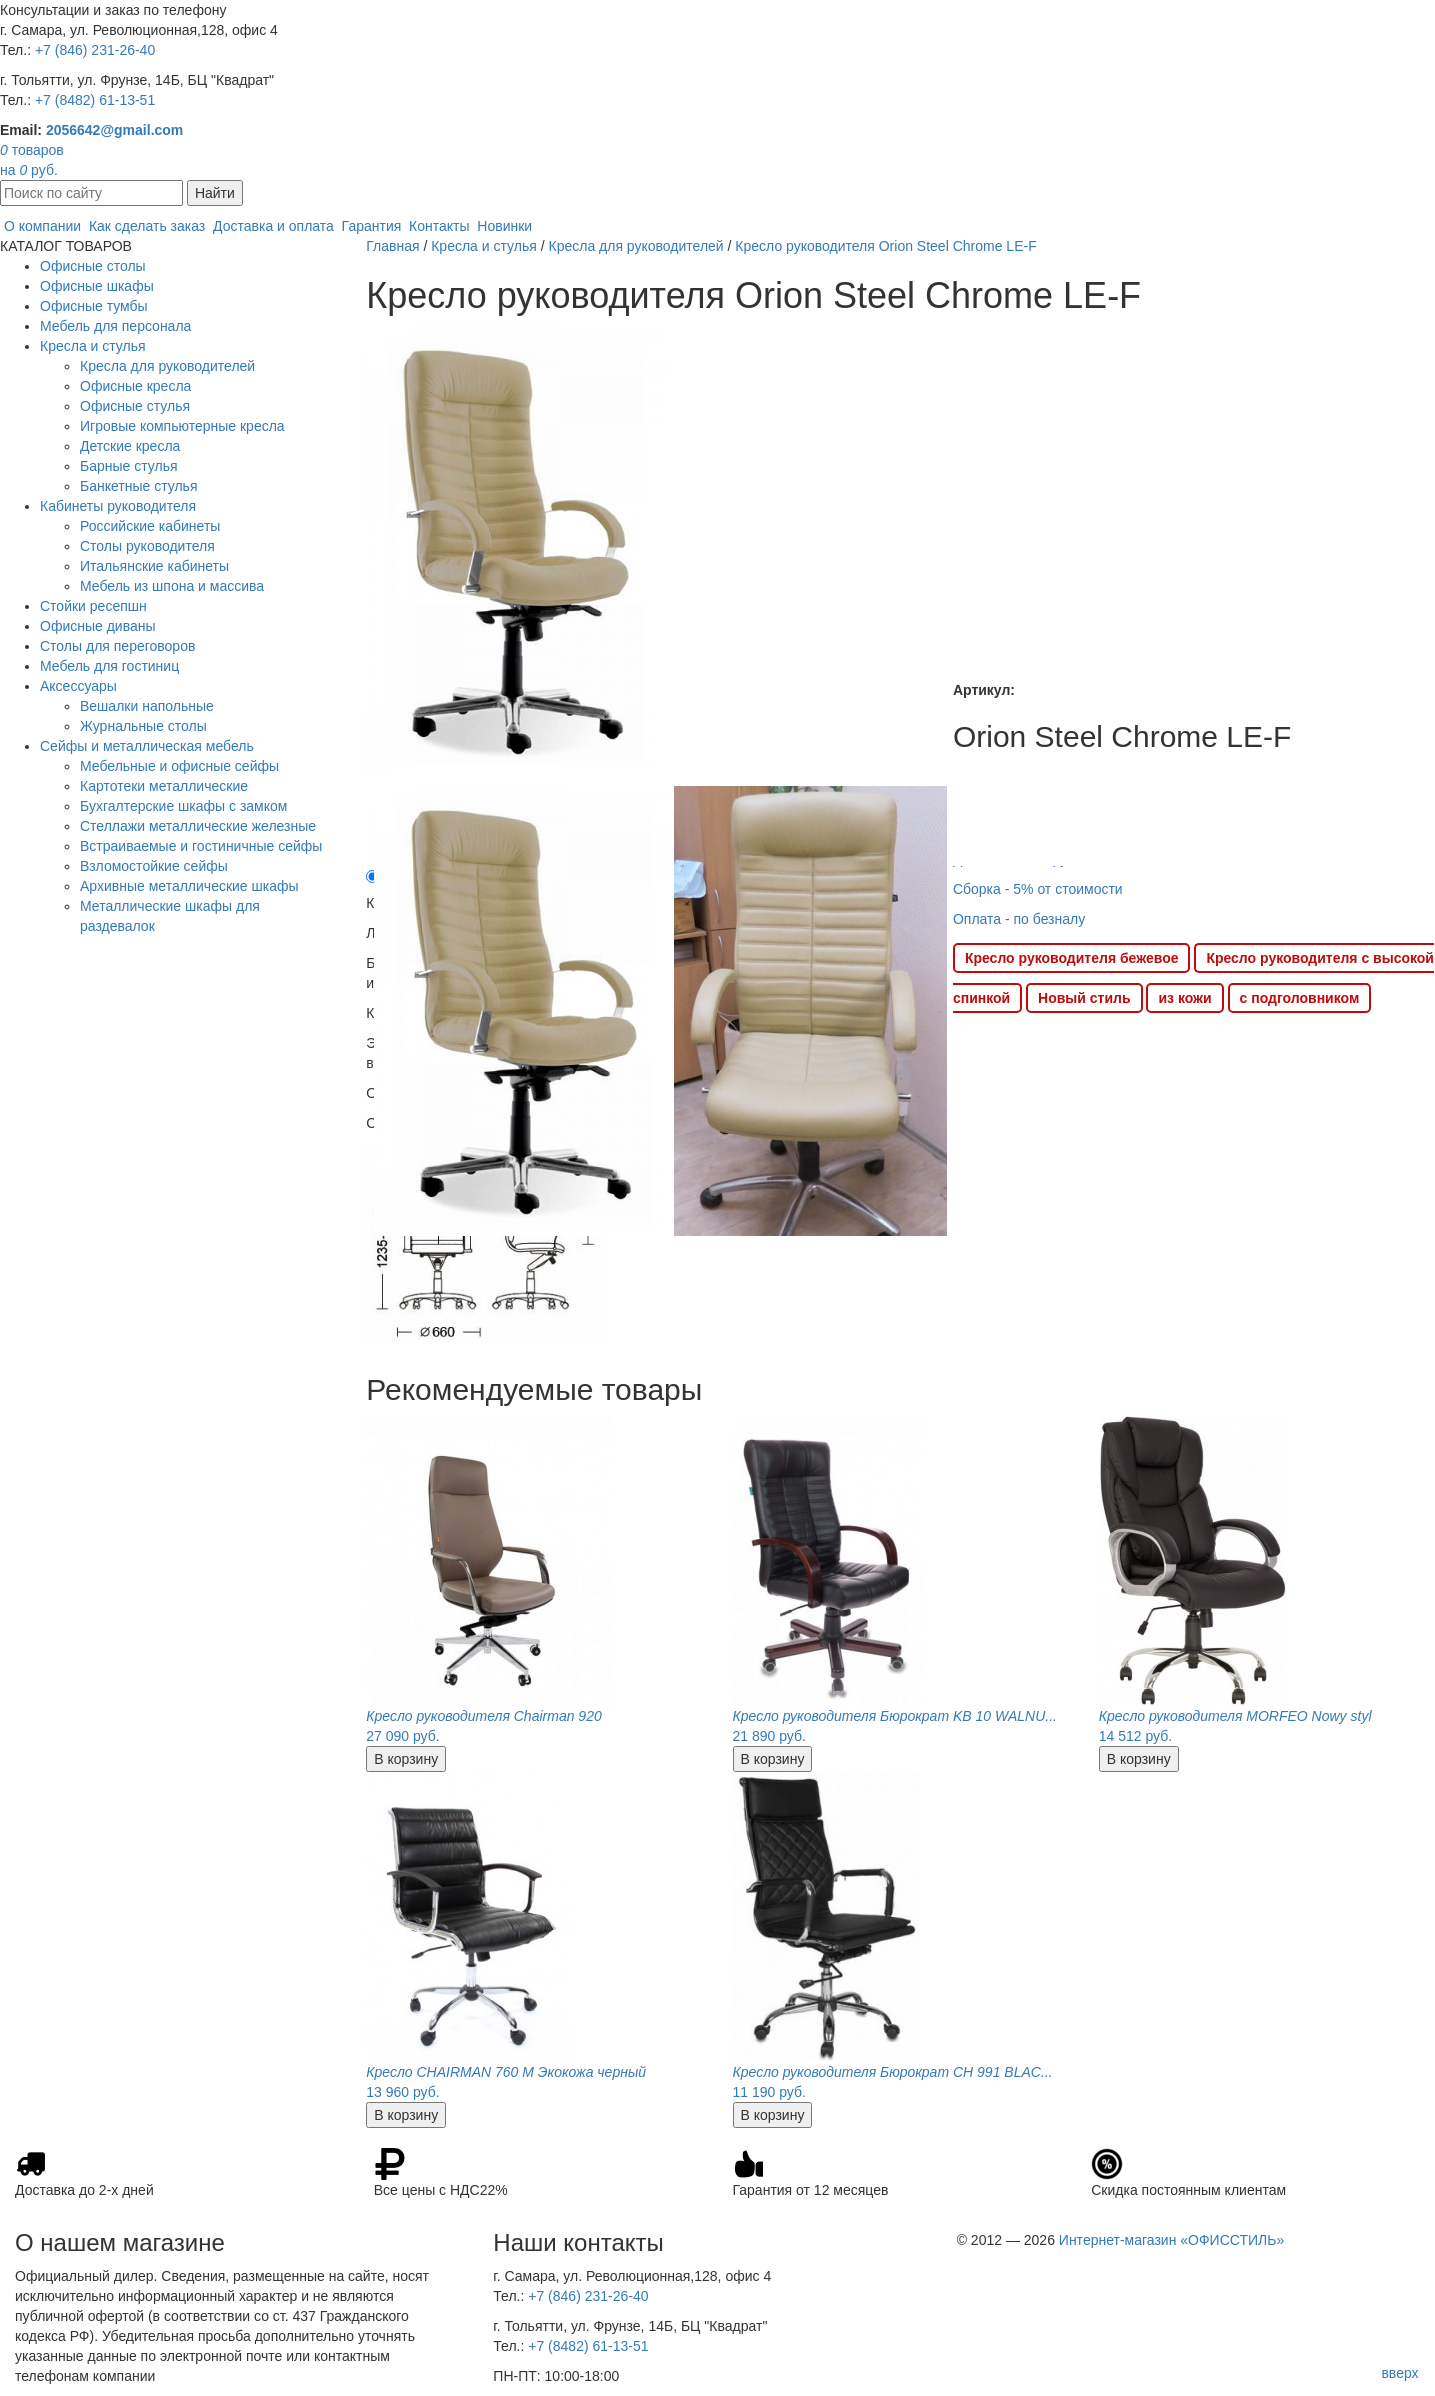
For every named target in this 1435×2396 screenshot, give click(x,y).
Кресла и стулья (93, 346)
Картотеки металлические (164, 786)
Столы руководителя (147, 546)
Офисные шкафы (97, 286)
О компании (42, 226)
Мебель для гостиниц (109, 666)
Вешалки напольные (147, 706)
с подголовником (1300, 998)
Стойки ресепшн (93, 606)
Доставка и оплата (273, 226)
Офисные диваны (98, 626)
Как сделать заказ (147, 226)
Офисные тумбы (94, 306)
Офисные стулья (135, 406)
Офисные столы (93, 266)
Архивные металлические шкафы (189, 886)
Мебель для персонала (115, 326)
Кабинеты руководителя (118, 506)
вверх (1399, 2373)
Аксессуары (78, 686)
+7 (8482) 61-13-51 (95, 100)
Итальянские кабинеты (154, 566)
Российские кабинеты (150, 526)
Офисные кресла (135, 386)
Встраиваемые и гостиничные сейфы (201, 846)
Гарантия (372, 226)
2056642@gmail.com (114, 130)
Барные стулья (129, 466)
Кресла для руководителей (167, 366)
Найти (215, 193)
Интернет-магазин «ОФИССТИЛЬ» (1171, 2240)
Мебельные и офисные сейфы (179, 766)
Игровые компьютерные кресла (182, 426)
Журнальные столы (143, 726)
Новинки (504, 226)
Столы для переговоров (117, 646)
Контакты (439, 226)
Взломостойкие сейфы (154, 866)
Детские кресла (130, 446)
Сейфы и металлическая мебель (147, 746)
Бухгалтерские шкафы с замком (183, 806)
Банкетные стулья (139, 486)
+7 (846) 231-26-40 (95, 50)
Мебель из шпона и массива (172, 586)
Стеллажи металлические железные (198, 826)
